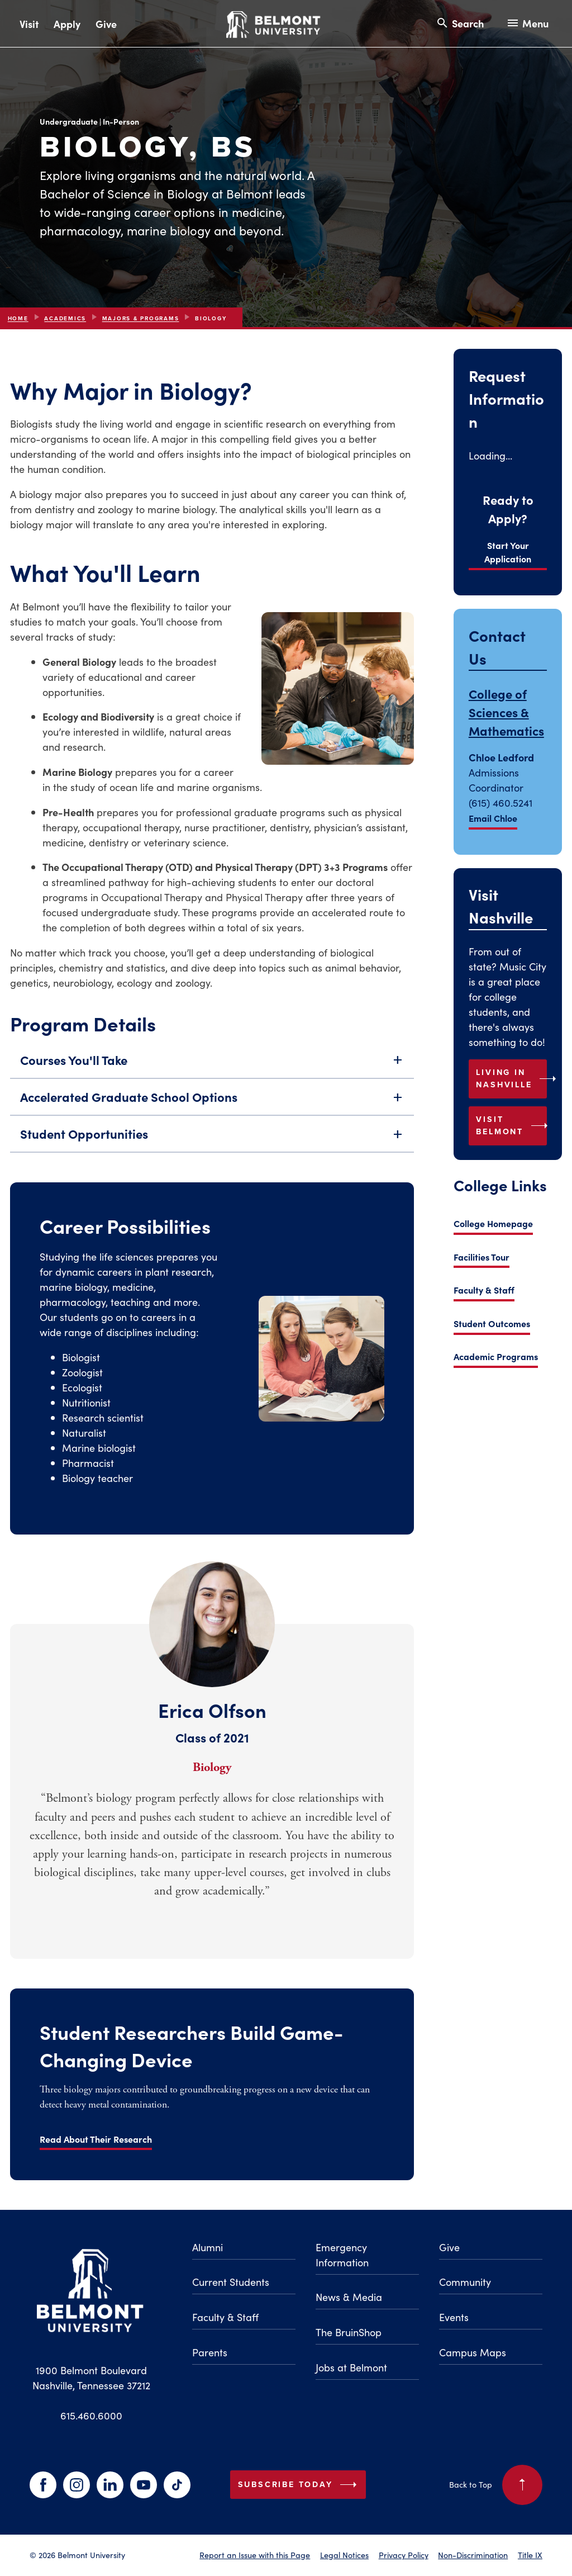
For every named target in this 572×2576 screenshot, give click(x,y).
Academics (65, 318)
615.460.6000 (91, 2415)
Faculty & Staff (484, 1290)
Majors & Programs (140, 318)
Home (18, 318)
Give (106, 24)
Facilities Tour (481, 1257)
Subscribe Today (300, 2485)
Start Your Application (507, 552)
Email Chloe (493, 818)
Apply (67, 24)
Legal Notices (344, 2554)
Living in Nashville (511, 1078)
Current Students (230, 2282)
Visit (29, 24)
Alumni (207, 2247)
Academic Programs (496, 1356)
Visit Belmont (511, 1125)
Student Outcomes (492, 1323)
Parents (209, 2352)
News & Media (349, 2297)
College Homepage (493, 1223)
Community (465, 2282)
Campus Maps (472, 2352)
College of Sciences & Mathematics (506, 712)
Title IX (530, 2554)
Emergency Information (342, 2254)
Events (454, 2317)
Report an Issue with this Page (254, 2554)
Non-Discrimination (473, 2554)
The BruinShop (349, 2332)
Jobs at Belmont (351, 2367)
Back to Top (495, 2485)
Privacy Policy (403, 2554)
